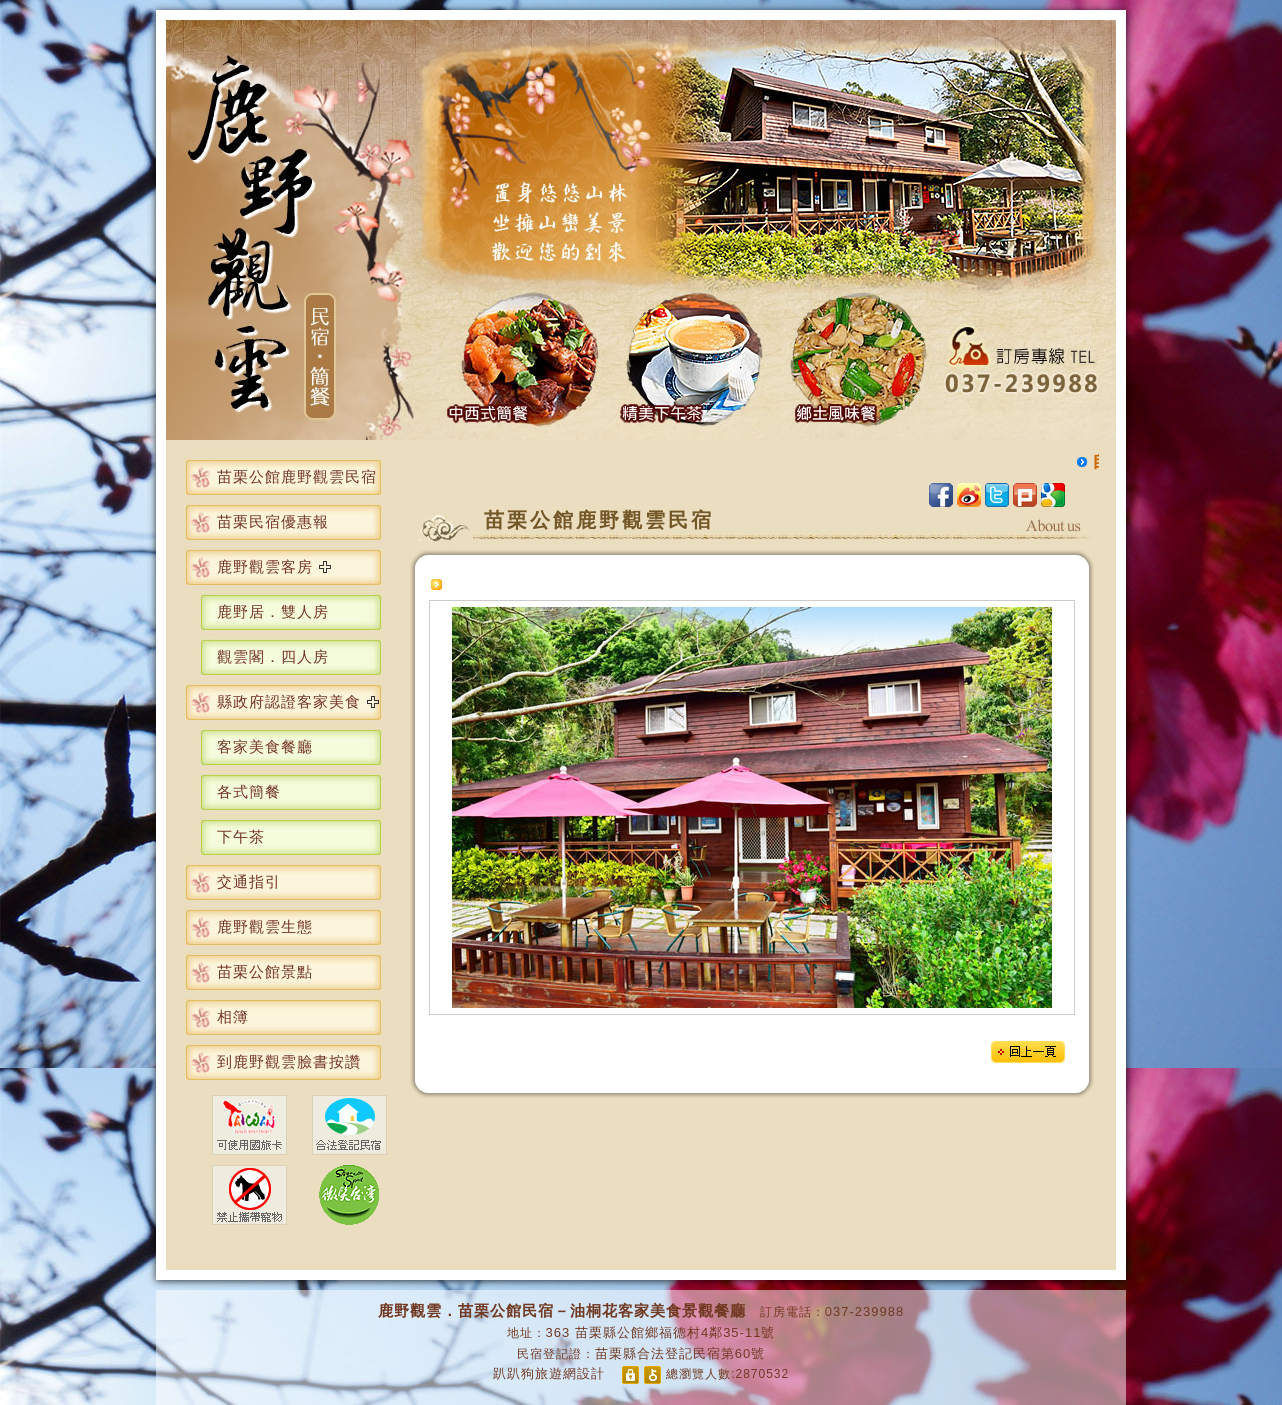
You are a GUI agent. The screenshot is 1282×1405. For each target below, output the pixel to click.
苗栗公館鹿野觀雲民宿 (297, 476)
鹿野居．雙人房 (273, 611)
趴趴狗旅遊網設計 (549, 1373)
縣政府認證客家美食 (289, 701)
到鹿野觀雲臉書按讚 (289, 1061)
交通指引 (249, 881)
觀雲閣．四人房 (273, 656)
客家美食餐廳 (265, 746)
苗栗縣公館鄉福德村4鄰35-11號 (675, 1332)
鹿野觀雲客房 (265, 566)
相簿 (233, 1016)
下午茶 (241, 836)
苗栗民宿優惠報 (273, 521)
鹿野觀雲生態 (265, 926)
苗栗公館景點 (265, 971)
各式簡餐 (249, 791)
